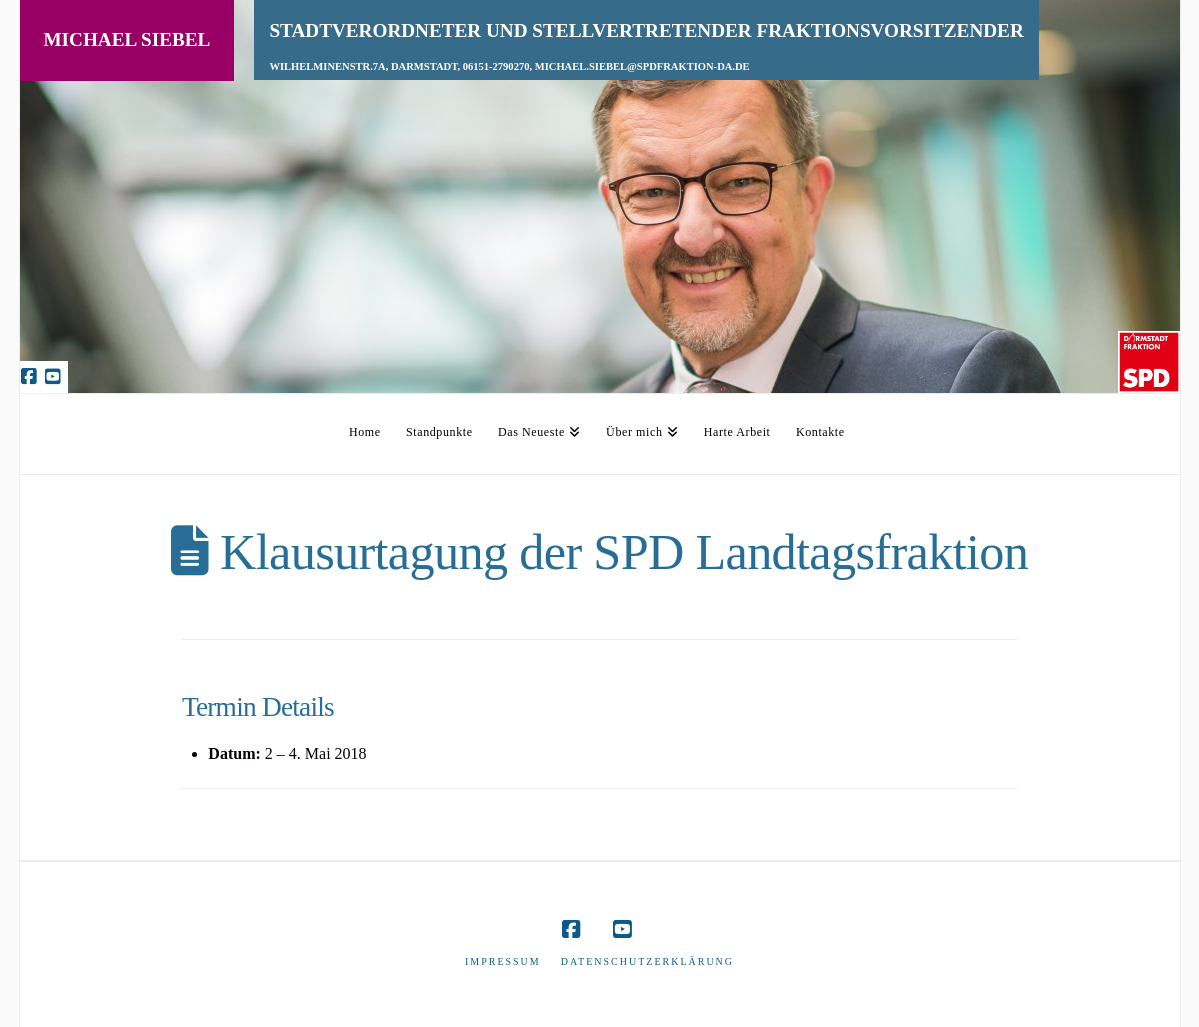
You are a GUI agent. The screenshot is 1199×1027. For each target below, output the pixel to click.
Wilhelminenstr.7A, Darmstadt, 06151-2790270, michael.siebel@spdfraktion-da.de (509, 66)
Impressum (503, 961)
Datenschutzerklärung (647, 961)
